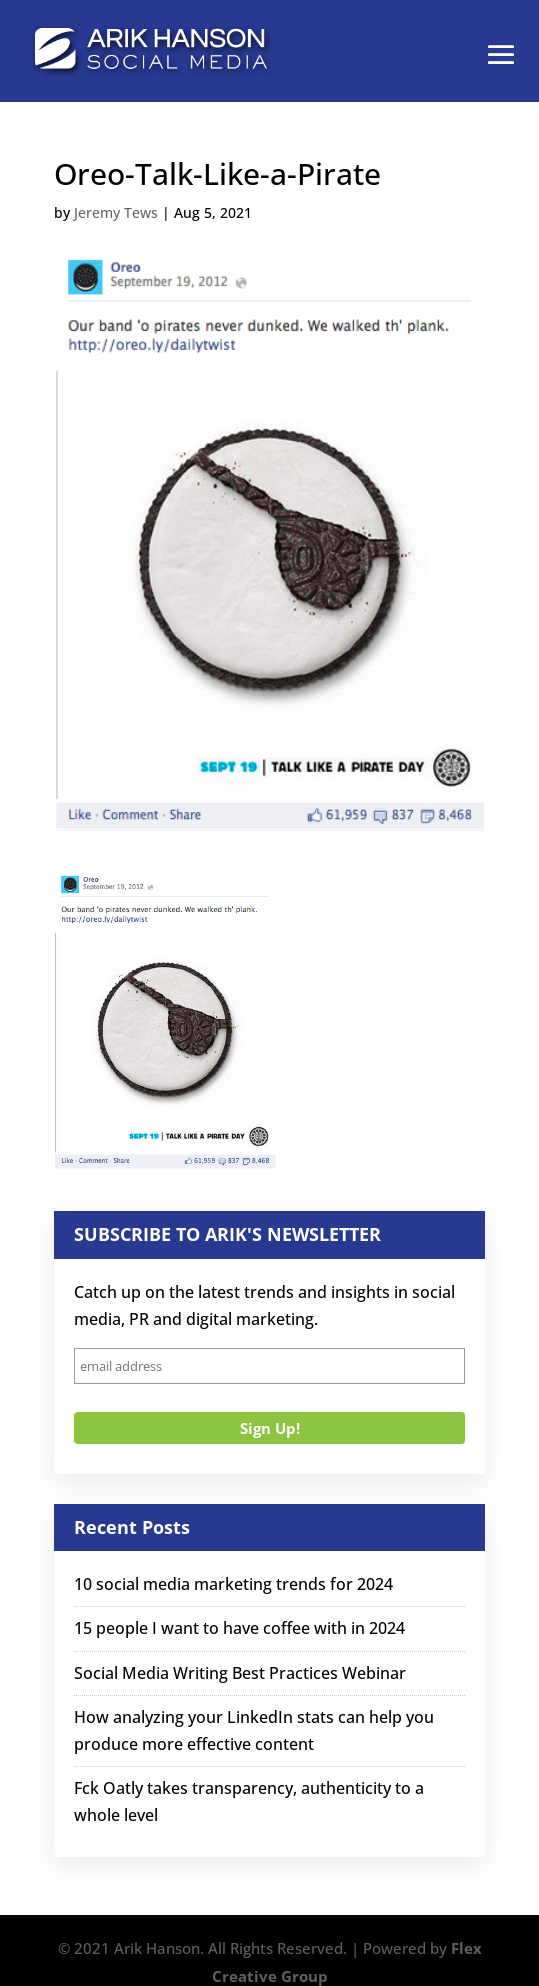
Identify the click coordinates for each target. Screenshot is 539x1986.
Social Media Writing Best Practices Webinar (240, 1673)
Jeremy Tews (116, 212)
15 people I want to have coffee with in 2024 (239, 1628)
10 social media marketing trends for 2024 (233, 1584)
